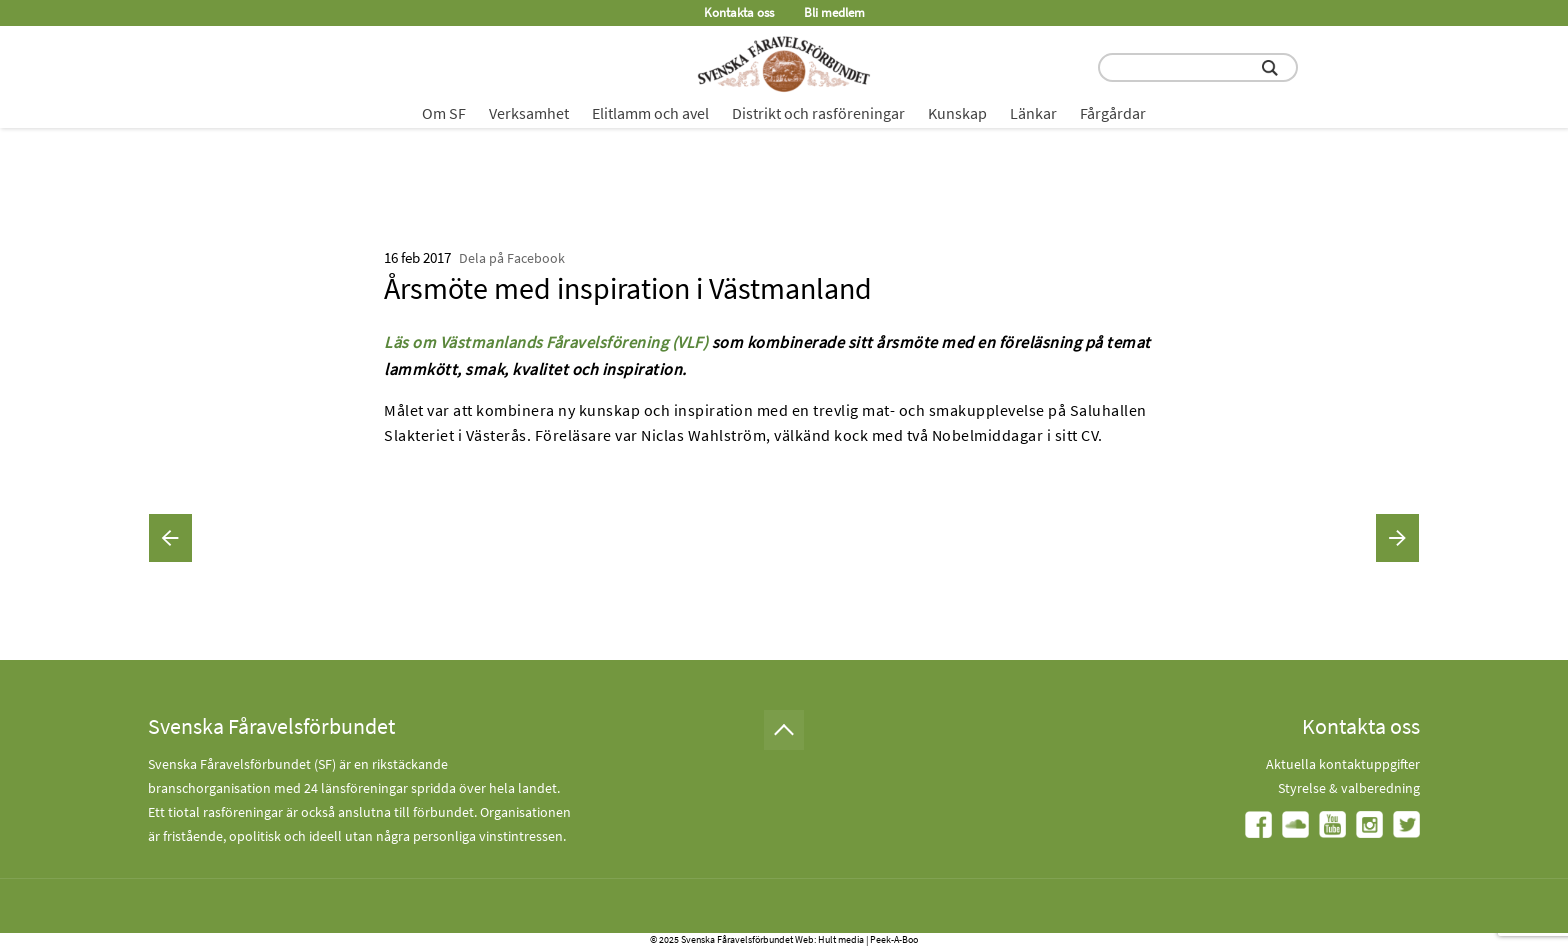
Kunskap (957, 113)
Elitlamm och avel (650, 113)
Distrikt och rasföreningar (818, 113)
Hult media (841, 939)
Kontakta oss (739, 12)
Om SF (444, 113)
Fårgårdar (1113, 113)
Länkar (1033, 113)
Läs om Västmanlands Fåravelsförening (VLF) (546, 342)
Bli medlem (834, 12)
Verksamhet (529, 113)
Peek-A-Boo (894, 939)
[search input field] (1198, 67)
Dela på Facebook (512, 258)
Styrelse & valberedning (1349, 788)
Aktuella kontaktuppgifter (1343, 764)
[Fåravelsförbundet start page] (784, 64)
